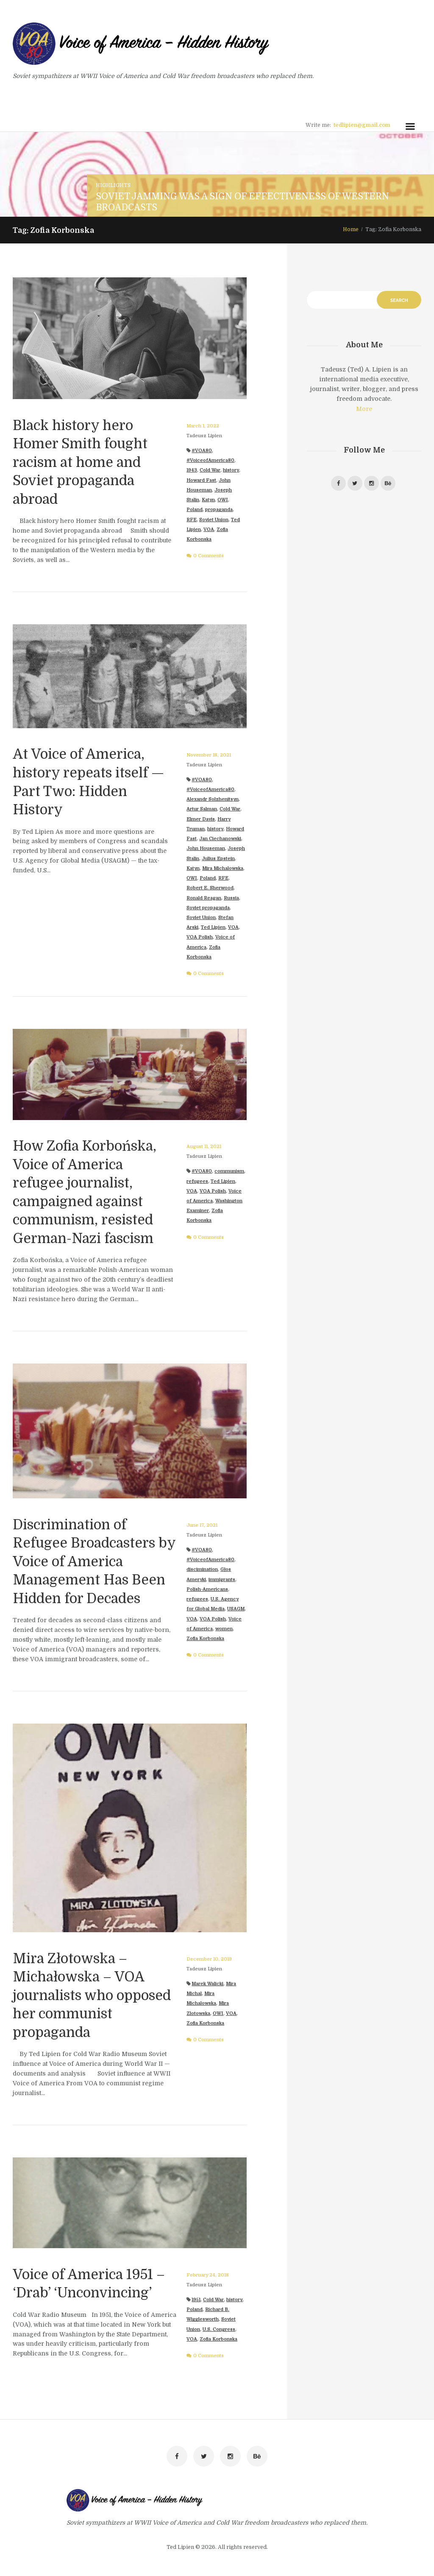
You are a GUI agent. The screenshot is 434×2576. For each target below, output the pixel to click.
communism (229, 1171)
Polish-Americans (207, 1589)
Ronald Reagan (203, 898)
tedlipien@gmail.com (362, 125)
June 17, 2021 (201, 1525)
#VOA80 (202, 450)
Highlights (113, 185)
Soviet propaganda (208, 908)
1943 (191, 470)
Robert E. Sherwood (210, 888)
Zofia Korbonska (205, 1638)
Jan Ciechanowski (220, 838)
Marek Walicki (207, 1983)
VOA (208, 529)
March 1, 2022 (202, 426)
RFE (191, 519)
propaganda (219, 509)
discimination (202, 1569)
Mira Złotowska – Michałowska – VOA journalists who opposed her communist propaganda (92, 1995)
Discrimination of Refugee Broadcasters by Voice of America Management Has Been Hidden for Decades (94, 1562)
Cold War (210, 470)
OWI (222, 500)
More (364, 408)
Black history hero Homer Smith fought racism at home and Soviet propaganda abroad (80, 462)
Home (351, 229)
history (231, 470)
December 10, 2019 (209, 1959)
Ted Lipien (213, 927)
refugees (197, 1181)
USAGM (236, 1609)
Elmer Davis (200, 819)
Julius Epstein (218, 858)
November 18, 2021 (208, 755)
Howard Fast (201, 480)
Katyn (208, 500)
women (224, 1629)
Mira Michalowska (222, 868)
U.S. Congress (219, 2329)
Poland (194, 509)
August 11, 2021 (203, 1146)
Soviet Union (213, 519)
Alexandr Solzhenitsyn (212, 799)
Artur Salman (201, 809)
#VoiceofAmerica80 (210, 460)
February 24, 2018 (207, 2275)
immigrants (222, 1579)
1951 (196, 2299)
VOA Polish (199, 937)
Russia (231, 898)
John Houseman (205, 848)
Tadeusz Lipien (204, 436)
